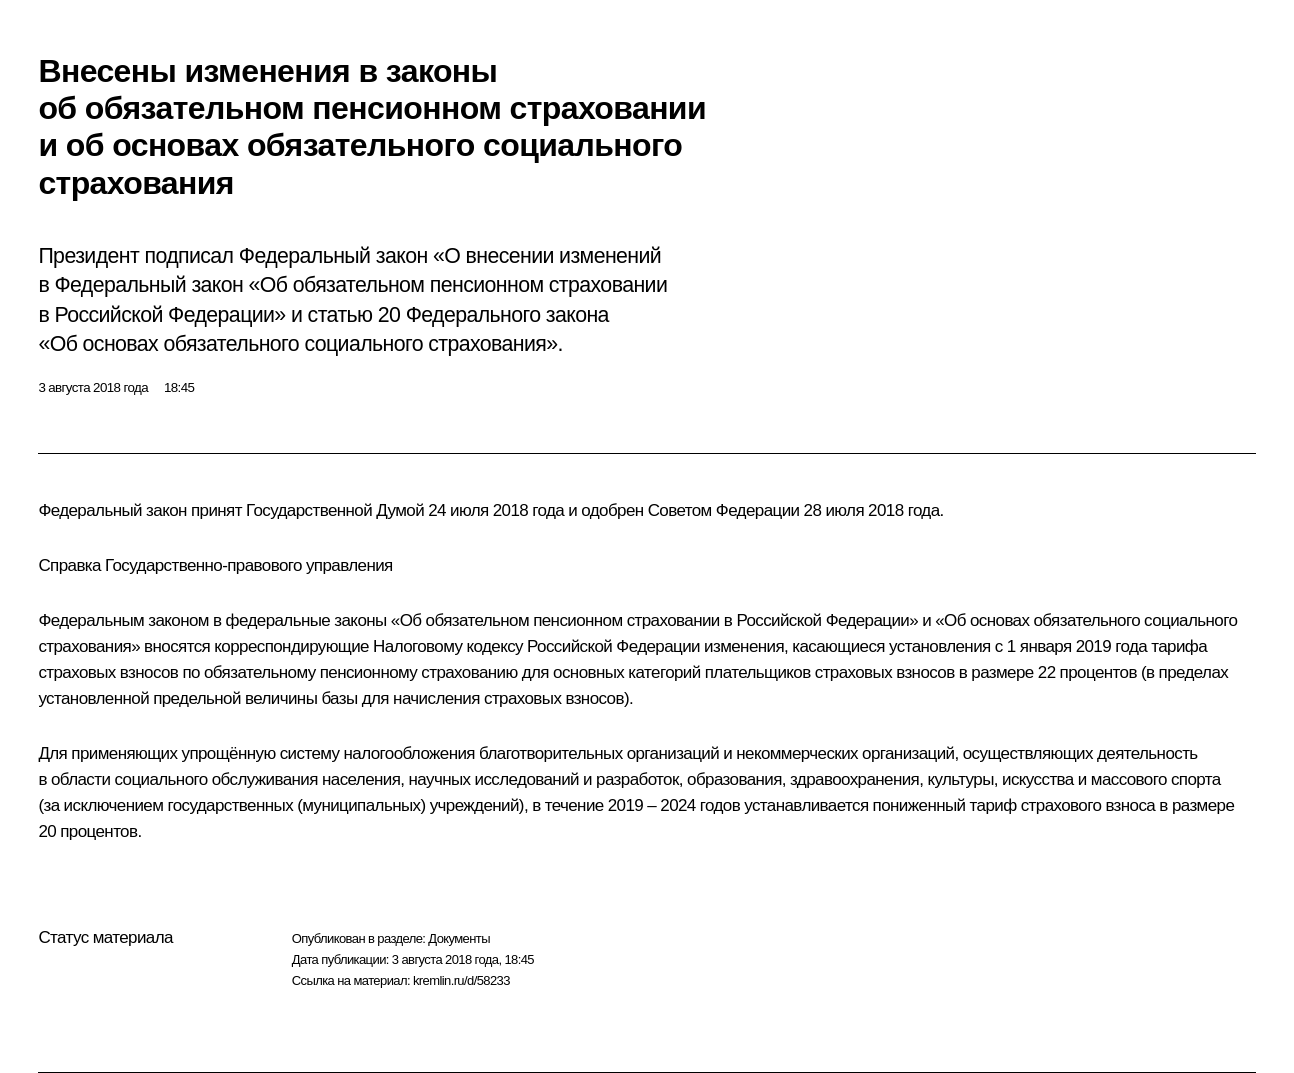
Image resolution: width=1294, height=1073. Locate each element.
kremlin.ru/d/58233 (461, 980)
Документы (459, 938)
